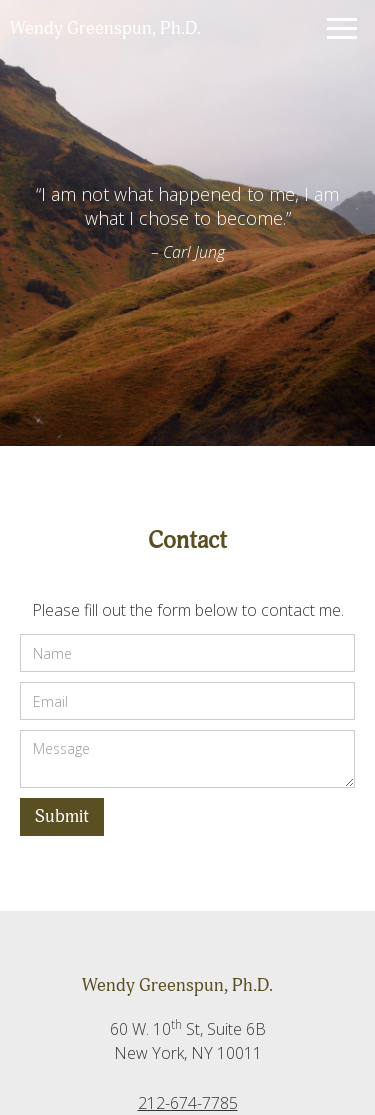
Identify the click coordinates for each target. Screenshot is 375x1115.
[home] (150, 29)
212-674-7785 (188, 1103)
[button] (337, 28)
